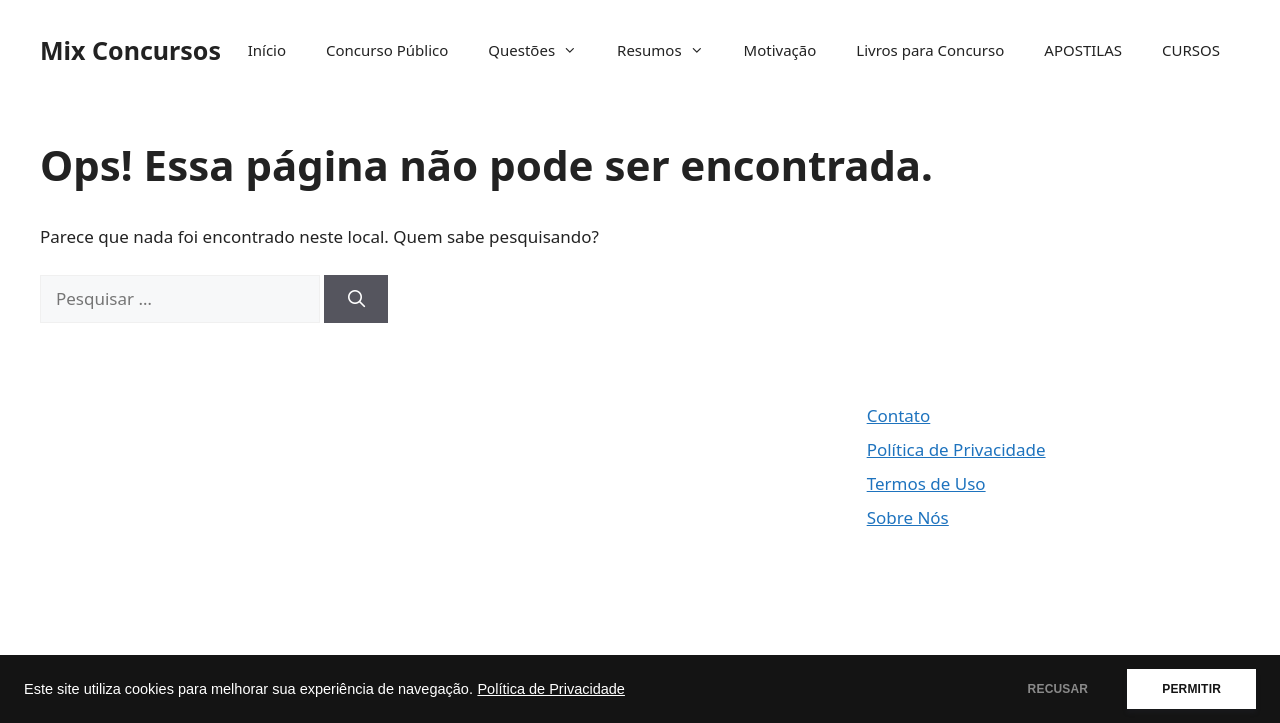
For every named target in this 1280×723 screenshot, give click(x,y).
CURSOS (1191, 50)
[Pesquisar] (356, 299)
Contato (899, 415)
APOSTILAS (1083, 50)
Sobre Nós (908, 517)
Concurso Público (387, 50)
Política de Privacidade (551, 689)
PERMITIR (1191, 689)
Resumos (670, 50)
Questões (542, 50)
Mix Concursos (130, 50)
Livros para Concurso (930, 50)
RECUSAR (1058, 689)
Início (267, 50)
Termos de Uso (926, 483)
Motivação (780, 50)
